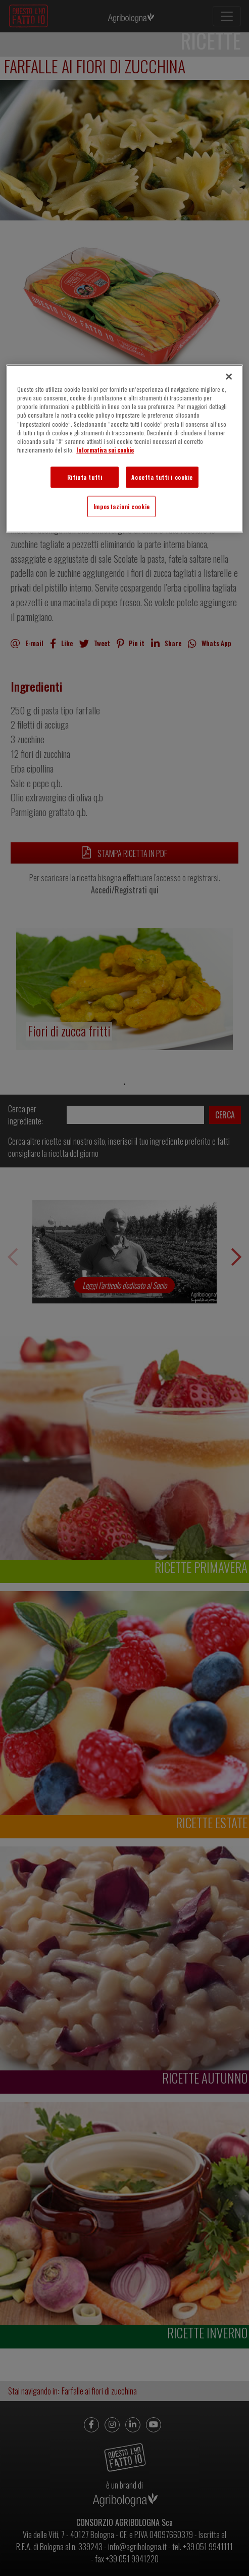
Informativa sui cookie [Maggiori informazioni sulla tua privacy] (105, 449)
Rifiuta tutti (84, 477)
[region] (124, 448)
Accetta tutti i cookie (162, 477)
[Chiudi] (229, 377)
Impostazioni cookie (121, 506)
